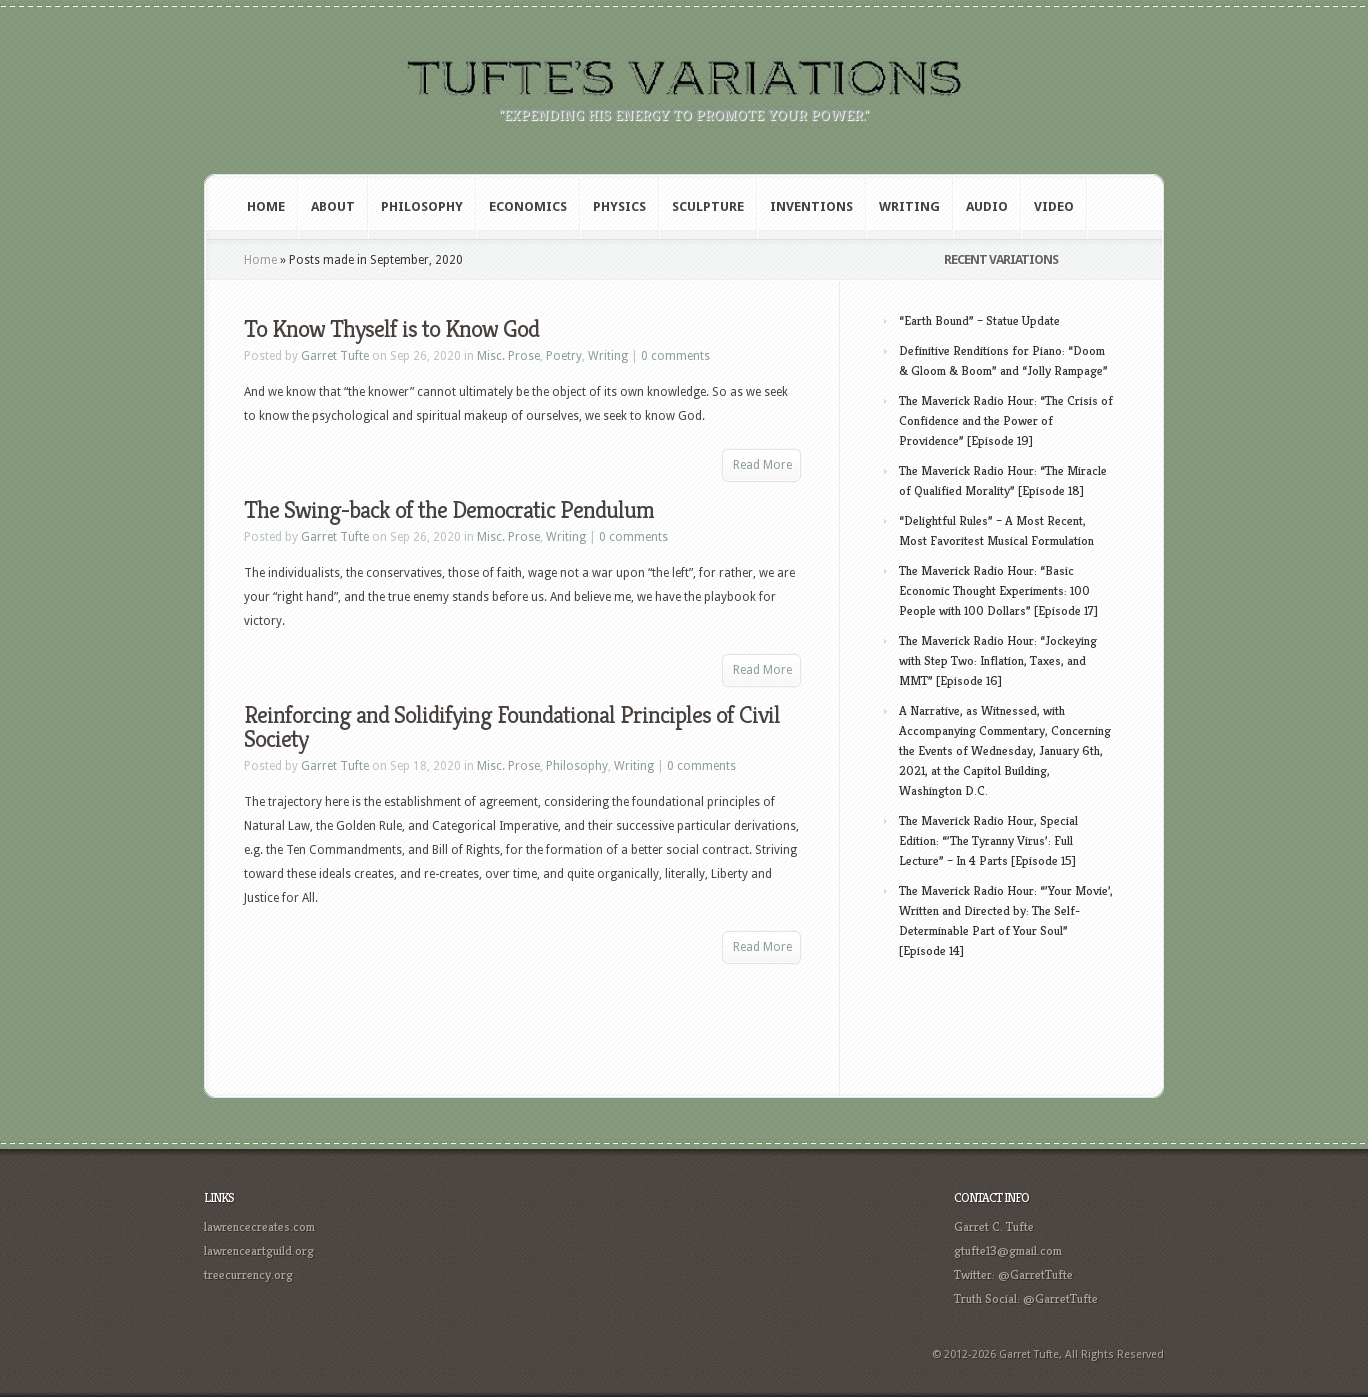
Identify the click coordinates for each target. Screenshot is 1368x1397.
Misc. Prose (508, 356)
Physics (619, 206)
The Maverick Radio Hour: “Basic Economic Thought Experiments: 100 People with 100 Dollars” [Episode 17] (998, 590)
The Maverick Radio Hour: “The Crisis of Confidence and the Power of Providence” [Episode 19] (1006, 420)
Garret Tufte (335, 356)
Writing (909, 206)
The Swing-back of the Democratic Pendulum (449, 510)
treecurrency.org (248, 1274)
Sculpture (708, 206)
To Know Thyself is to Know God (391, 329)
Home (266, 206)
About (333, 206)
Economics (528, 206)
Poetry (564, 356)
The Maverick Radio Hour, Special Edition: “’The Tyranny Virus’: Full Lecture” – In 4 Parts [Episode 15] (988, 840)
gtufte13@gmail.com (1008, 1250)
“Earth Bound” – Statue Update (979, 320)
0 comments (675, 356)
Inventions (811, 206)
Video (1054, 206)
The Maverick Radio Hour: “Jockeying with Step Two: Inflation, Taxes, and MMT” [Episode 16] (998, 660)
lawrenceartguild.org (259, 1250)
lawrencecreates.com (259, 1226)
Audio (987, 206)
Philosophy (422, 206)
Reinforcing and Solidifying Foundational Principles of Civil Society (512, 727)
